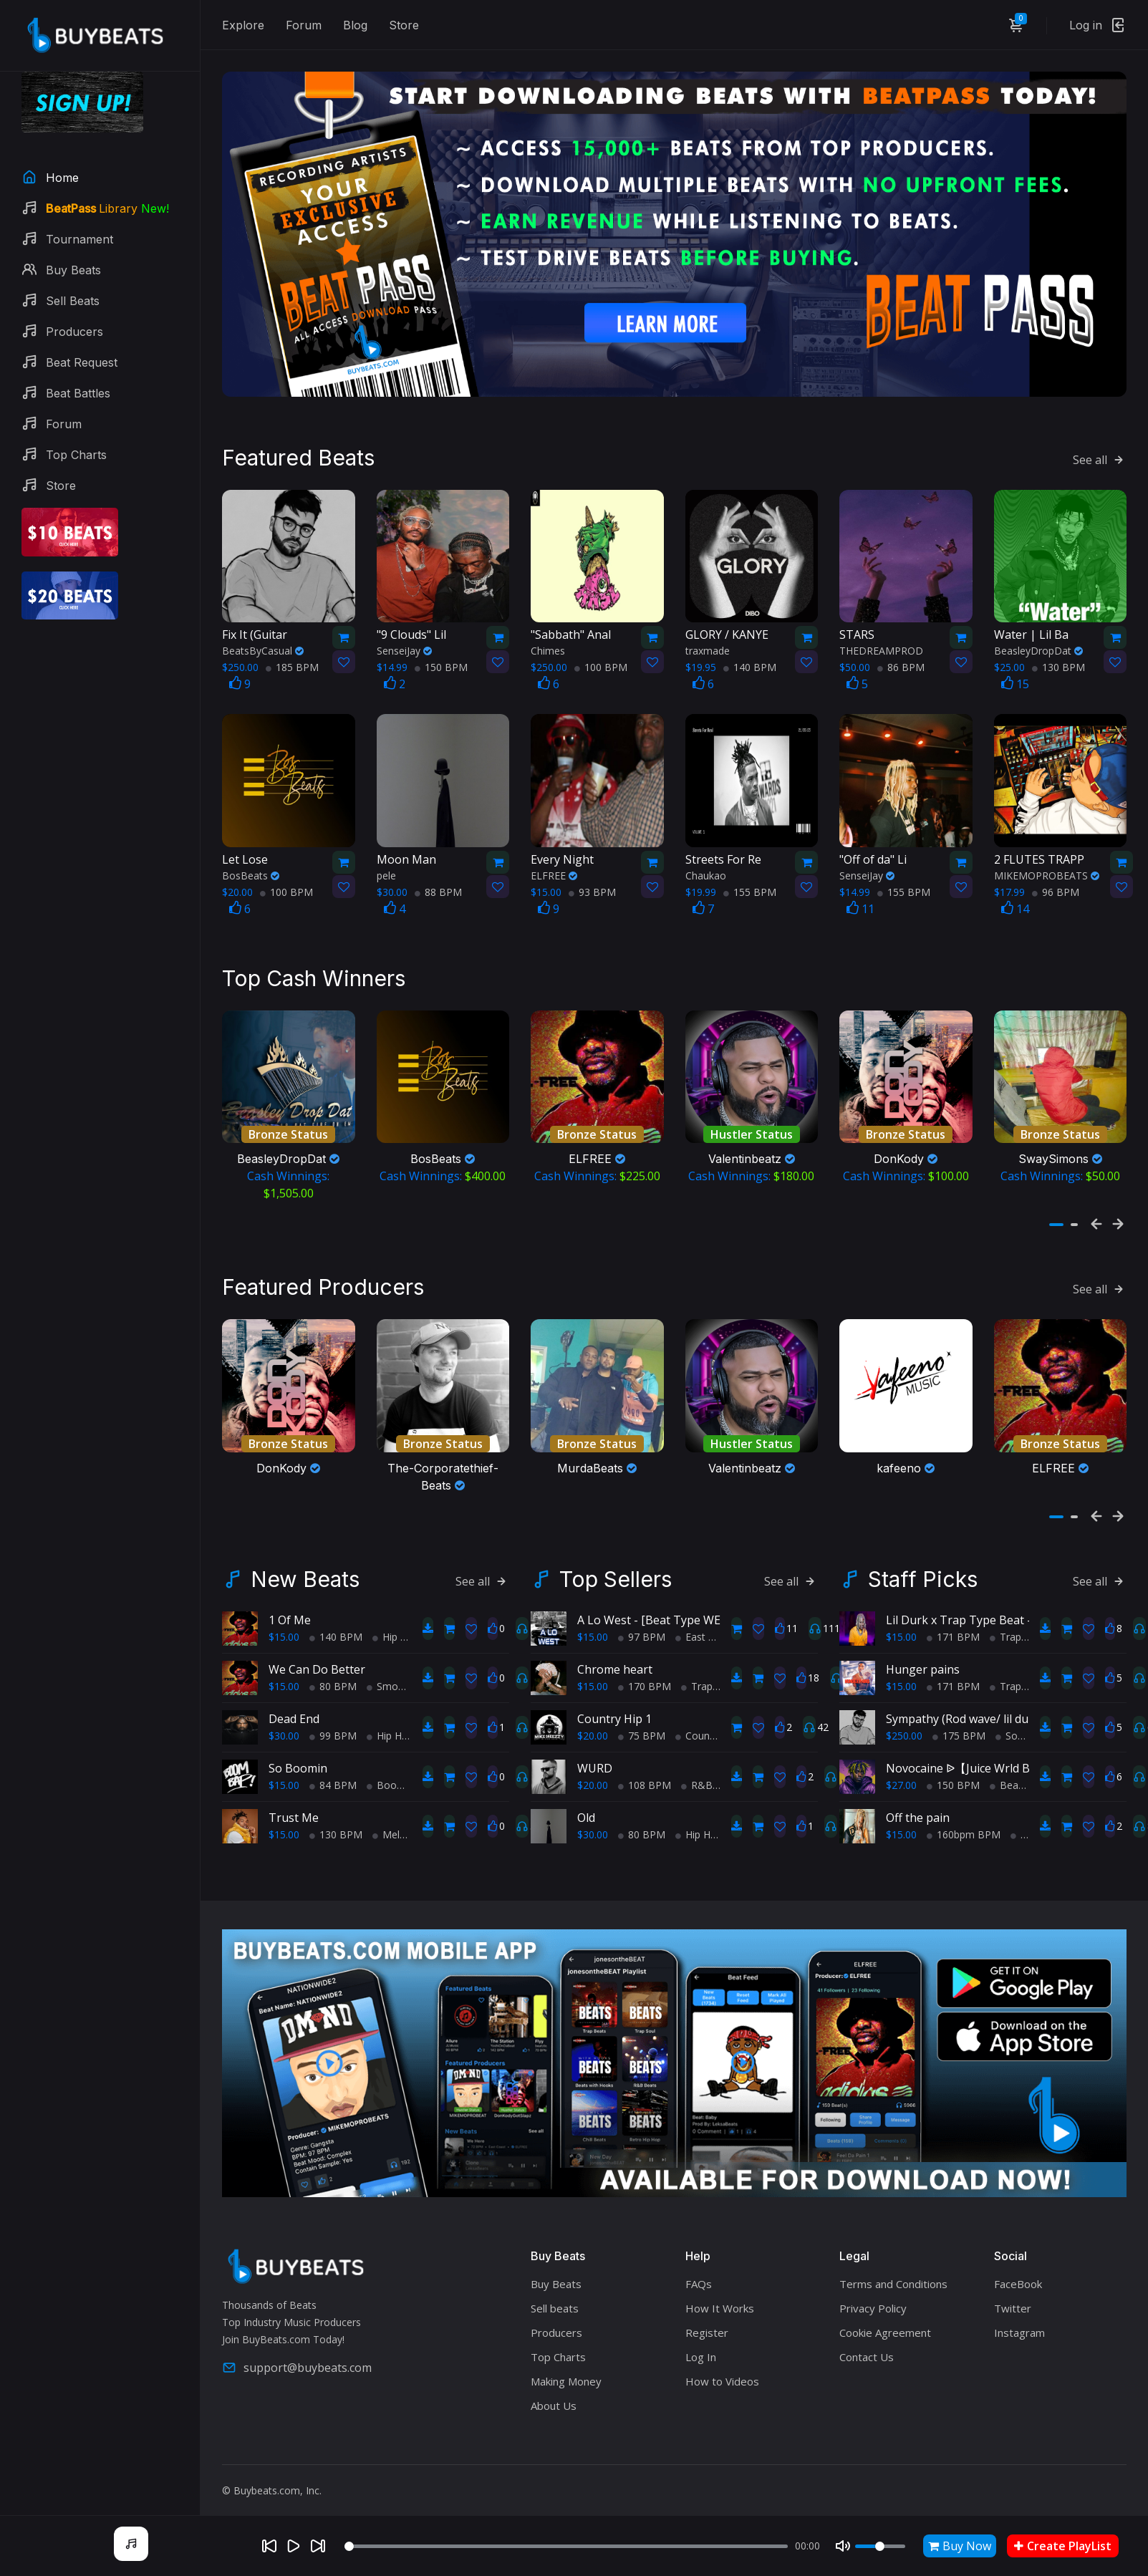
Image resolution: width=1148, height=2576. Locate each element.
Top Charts (558, 2340)
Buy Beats (556, 2266)
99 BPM (333, 1718)
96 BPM (1055, 882)
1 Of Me (290, 1603)
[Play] (293, 2546)
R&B (697, 1768)
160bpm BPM (963, 1817)
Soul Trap (1022, 1718)
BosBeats (250, 866)
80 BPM (333, 1669)
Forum (304, 25)
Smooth (390, 1669)
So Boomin (298, 1751)
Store (404, 25)
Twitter (1012, 2291)
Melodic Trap (407, 1817)
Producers (556, 2315)
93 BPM (592, 882)
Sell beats (555, 2291)
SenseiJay (404, 642)
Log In (700, 2340)
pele (386, 866)
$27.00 (901, 1768)
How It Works (719, 2291)
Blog (355, 25)
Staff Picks (923, 1562)
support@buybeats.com (297, 2350)
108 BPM (644, 1768)
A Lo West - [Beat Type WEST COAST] (677, 1603)
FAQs (698, 2266)
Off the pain (918, 1800)
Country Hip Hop (718, 1718)
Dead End (294, 1701)
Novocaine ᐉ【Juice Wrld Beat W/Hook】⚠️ (1003, 1751)
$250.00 (904, 1718)
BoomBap (396, 1768)
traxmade (707, 642)
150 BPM (441, 658)
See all (1100, 450)
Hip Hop (396, 1619)
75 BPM (641, 1718)
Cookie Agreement (885, 2315)
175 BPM (958, 1718)
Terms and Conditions (893, 2266)
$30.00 (284, 1718)
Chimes (548, 642)
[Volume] (880, 2546)
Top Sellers (615, 1562)
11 (860, 899)
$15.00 (284, 1619)
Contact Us (866, 2340)
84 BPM (333, 1768)
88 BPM (438, 882)
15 (1015, 675)
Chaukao (705, 866)
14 (1015, 899)
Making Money (566, 2364)
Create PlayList (1062, 2546)
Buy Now (959, 2546)
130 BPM (1058, 658)
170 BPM (644, 1669)
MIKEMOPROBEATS (1046, 866)
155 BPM (749, 882)
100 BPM (600, 658)
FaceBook (1018, 2266)
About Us (554, 2388)
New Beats (305, 1562)
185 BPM (292, 658)
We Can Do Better (317, 1652)
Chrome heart (614, 1652)
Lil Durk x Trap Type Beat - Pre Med (982, 1603)
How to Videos (722, 2364)
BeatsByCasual (263, 642)
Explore (243, 25)
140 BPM (749, 658)
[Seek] (566, 2546)
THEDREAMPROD (881, 642)
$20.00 (592, 1718)
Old (586, 1800)
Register (706, 2315)
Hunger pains (923, 1652)
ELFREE (554, 866)
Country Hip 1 (614, 1701)
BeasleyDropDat (1038, 642)
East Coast (705, 1619)
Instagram (1019, 2315)
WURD (594, 1751)
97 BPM (641, 1619)
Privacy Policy (873, 2291)
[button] (1056, 1211)
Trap (697, 1669)
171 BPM (953, 1619)
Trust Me (294, 1800)
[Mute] (843, 2546)
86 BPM (901, 658)
